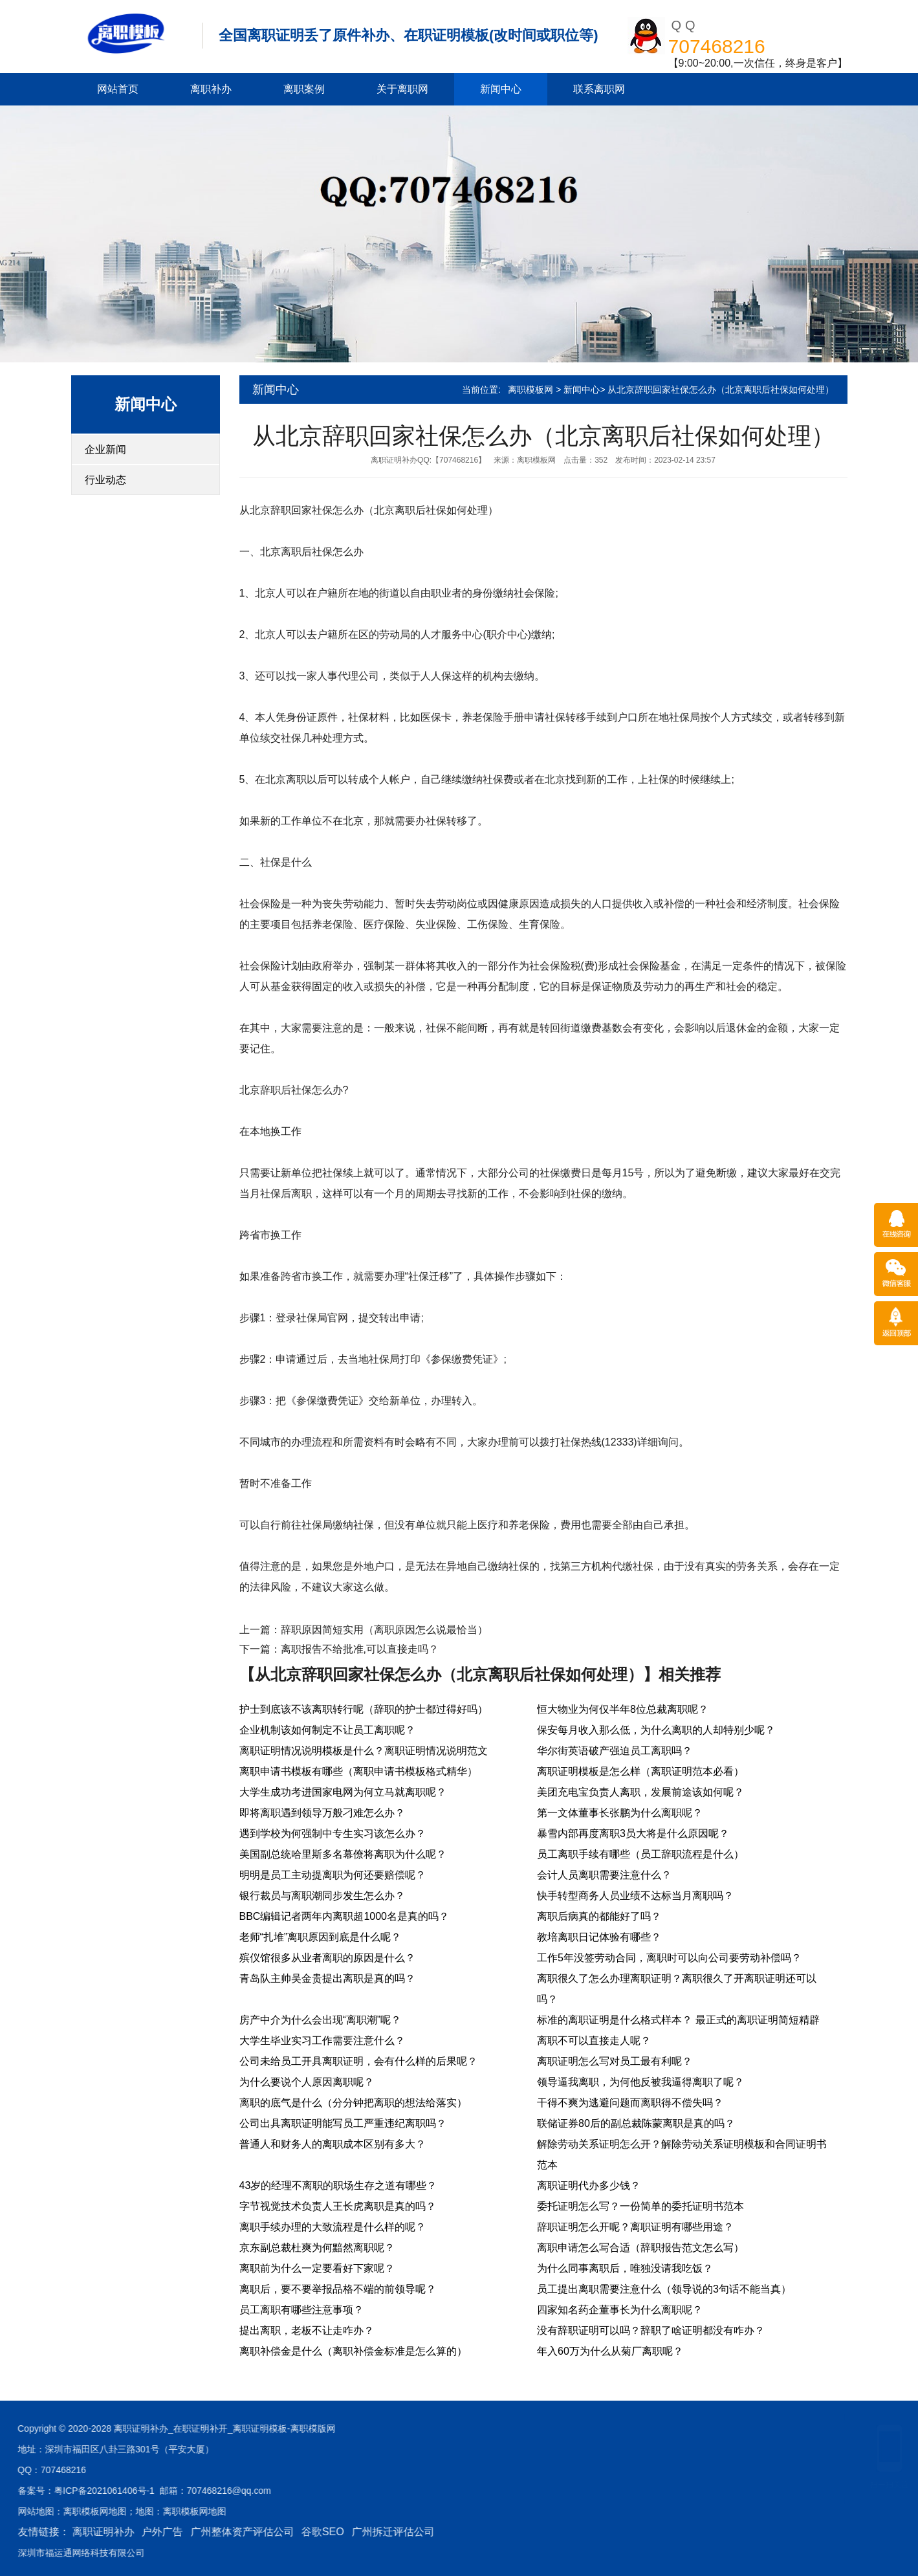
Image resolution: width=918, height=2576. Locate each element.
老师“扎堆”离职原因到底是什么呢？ (320, 1937)
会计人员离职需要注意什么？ (604, 1874)
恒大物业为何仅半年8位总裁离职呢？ (622, 1709)
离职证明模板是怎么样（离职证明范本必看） (640, 1771)
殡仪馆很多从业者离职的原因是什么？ (327, 1957)
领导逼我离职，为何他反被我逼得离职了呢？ (640, 2081)
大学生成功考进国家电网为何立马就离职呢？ (342, 1792)
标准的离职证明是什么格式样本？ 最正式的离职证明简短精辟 (678, 2019)
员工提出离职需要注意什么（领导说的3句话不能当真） (664, 2289)
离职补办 (211, 88)
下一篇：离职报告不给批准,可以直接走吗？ (339, 1649)
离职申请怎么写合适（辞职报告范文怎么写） (640, 2247)
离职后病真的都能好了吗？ (599, 1916)
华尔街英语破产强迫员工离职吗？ (614, 1750)
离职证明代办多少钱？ (588, 2185)
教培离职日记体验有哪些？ (599, 1937)
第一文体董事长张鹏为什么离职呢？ (620, 1812)
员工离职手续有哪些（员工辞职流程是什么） (640, 1854)
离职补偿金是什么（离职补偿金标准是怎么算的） (353, 2351)
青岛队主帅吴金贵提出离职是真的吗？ (327, 1978)
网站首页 (117, 88)
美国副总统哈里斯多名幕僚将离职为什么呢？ (342, 1854)
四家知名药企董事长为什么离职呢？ (620, 2309)
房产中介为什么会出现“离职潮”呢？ (320, 2019)
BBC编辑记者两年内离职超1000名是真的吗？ (344, 1916)
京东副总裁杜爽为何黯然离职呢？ (317, 2247)
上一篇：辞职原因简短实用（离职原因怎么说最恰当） (363, 1629)
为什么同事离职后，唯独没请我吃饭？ (625, 2268)
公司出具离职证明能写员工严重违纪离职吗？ (342, 2123)
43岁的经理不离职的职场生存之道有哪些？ (338, 2185)
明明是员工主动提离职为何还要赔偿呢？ (332, 1874)
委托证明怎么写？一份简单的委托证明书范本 (640, 2206)
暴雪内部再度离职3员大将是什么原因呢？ (633, 1833)
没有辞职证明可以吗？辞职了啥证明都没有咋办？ (651, 2330)
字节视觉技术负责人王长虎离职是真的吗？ (337, 2206)
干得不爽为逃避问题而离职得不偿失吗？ (630, 2102)
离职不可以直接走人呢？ (594, 2040)
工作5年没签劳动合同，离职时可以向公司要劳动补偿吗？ (669, 1957)
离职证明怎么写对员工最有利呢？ (614, 2061)
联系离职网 (599, 88)
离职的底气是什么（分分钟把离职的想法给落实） (353, 2102)
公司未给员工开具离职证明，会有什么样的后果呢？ (358, 2061)
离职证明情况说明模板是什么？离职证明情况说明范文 (363, 1750)
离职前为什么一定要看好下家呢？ (317, 2268)
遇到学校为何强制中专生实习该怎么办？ (332, 1833)
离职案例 (304, 88)
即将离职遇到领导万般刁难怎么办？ (322, 1812)
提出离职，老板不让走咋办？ (306, 2330)
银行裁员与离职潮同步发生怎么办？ (322, 1895)
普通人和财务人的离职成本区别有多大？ (332, 2144)
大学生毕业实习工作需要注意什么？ (322, 2040)
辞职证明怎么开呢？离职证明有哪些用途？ (635, 2226)
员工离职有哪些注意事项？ (301, 2309)
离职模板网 (530, 389)
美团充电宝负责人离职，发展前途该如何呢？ (640, 1792)
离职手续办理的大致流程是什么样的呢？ (332, 2226)
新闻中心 (500, 88)
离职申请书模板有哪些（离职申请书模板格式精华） (358, 1771)
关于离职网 (402, 88)
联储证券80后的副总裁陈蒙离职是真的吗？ (636, 2123)
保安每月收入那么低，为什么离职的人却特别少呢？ (656, 1729)
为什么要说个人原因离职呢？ (306, 2081)
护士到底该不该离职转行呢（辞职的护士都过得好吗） (363, 1709)
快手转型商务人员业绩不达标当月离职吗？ (635, 1895)
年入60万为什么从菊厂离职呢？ (610, 2351)
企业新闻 (105, 449)
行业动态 (105, 479)
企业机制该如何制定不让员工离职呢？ (327, 1729)
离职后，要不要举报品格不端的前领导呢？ (337, 2289)
